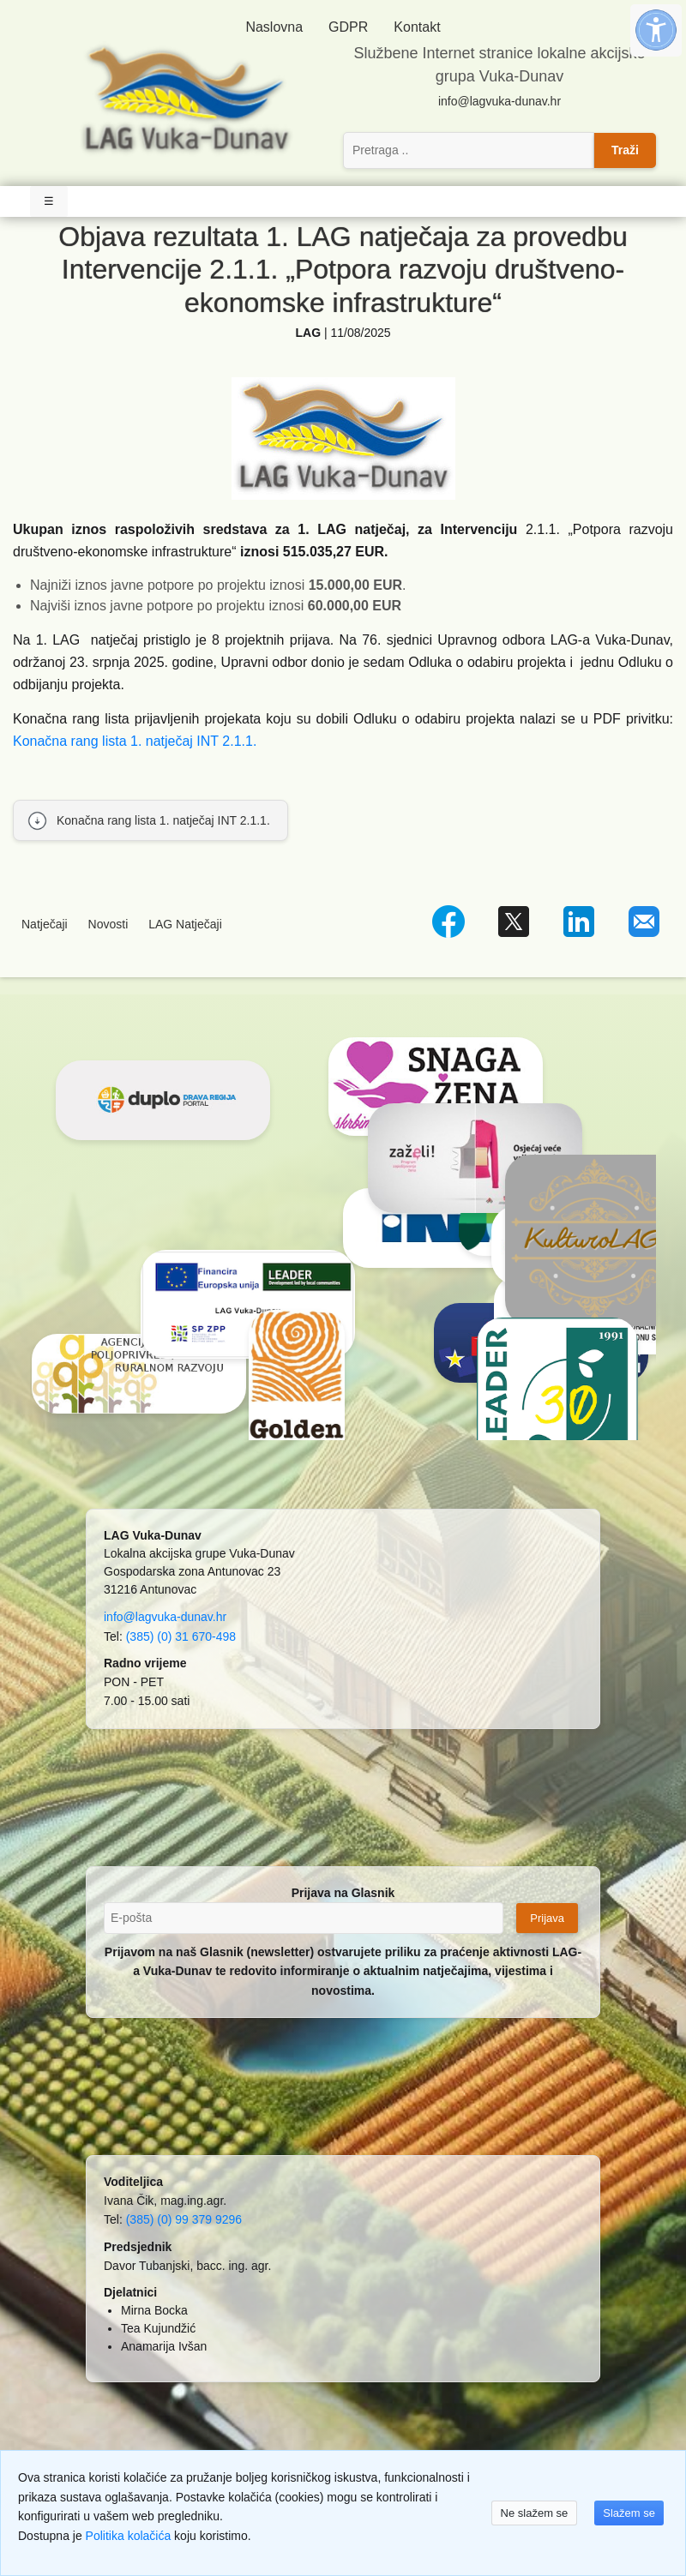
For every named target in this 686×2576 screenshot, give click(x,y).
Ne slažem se (535, 2513)
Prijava (547, 1918)
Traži (625, 150)
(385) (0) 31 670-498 (181, 1636)
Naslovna (274, 27)
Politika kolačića (129, 2536)
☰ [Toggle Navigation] (49, 201)
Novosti (108, 924)
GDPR (348, 27)
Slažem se (629, 2513)
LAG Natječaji (185, 924)
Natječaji (44, 924)
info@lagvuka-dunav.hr (499, 101)
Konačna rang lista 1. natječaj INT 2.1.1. (134, 741)
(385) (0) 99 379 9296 (184, 2219)
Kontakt (417, 27)
